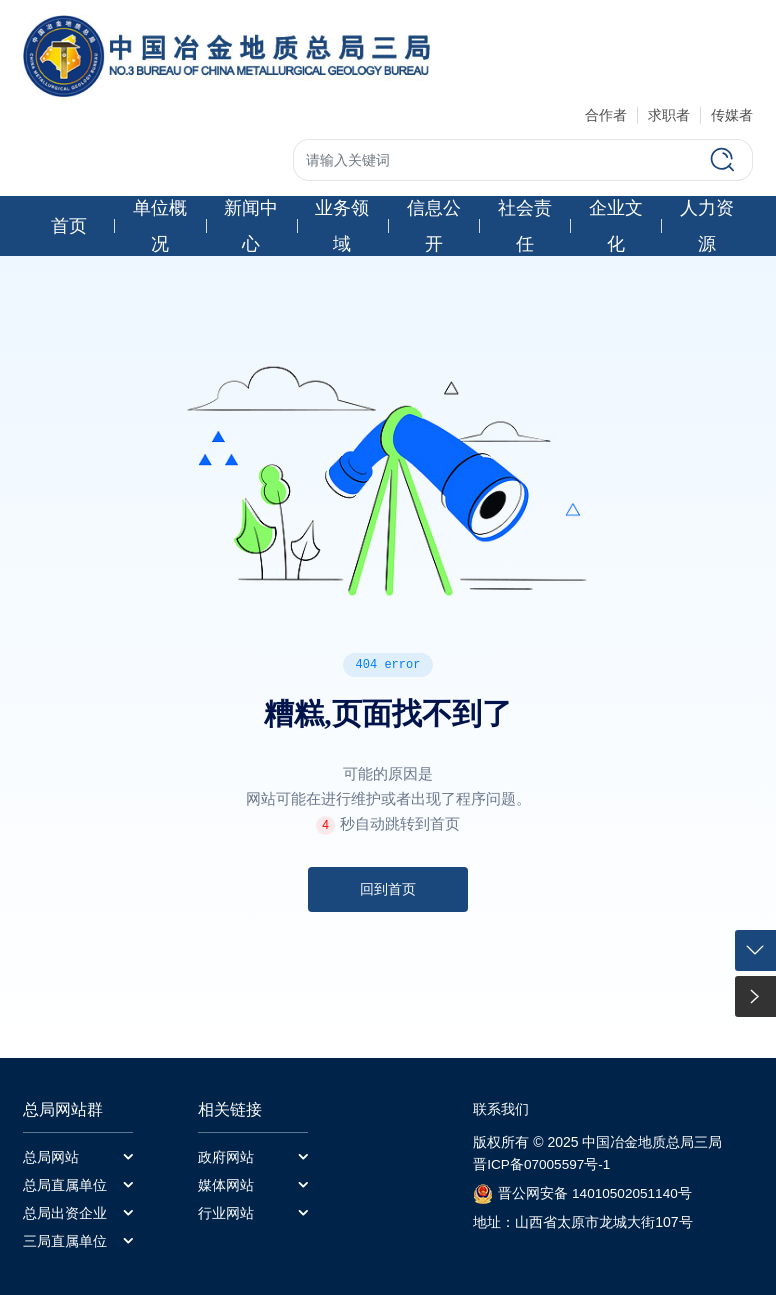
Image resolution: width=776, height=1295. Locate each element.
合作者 (606, 115)
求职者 (669, 115)
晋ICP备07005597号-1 (543, 1166)
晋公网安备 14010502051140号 (596, 1195)
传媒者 (732, 115)
